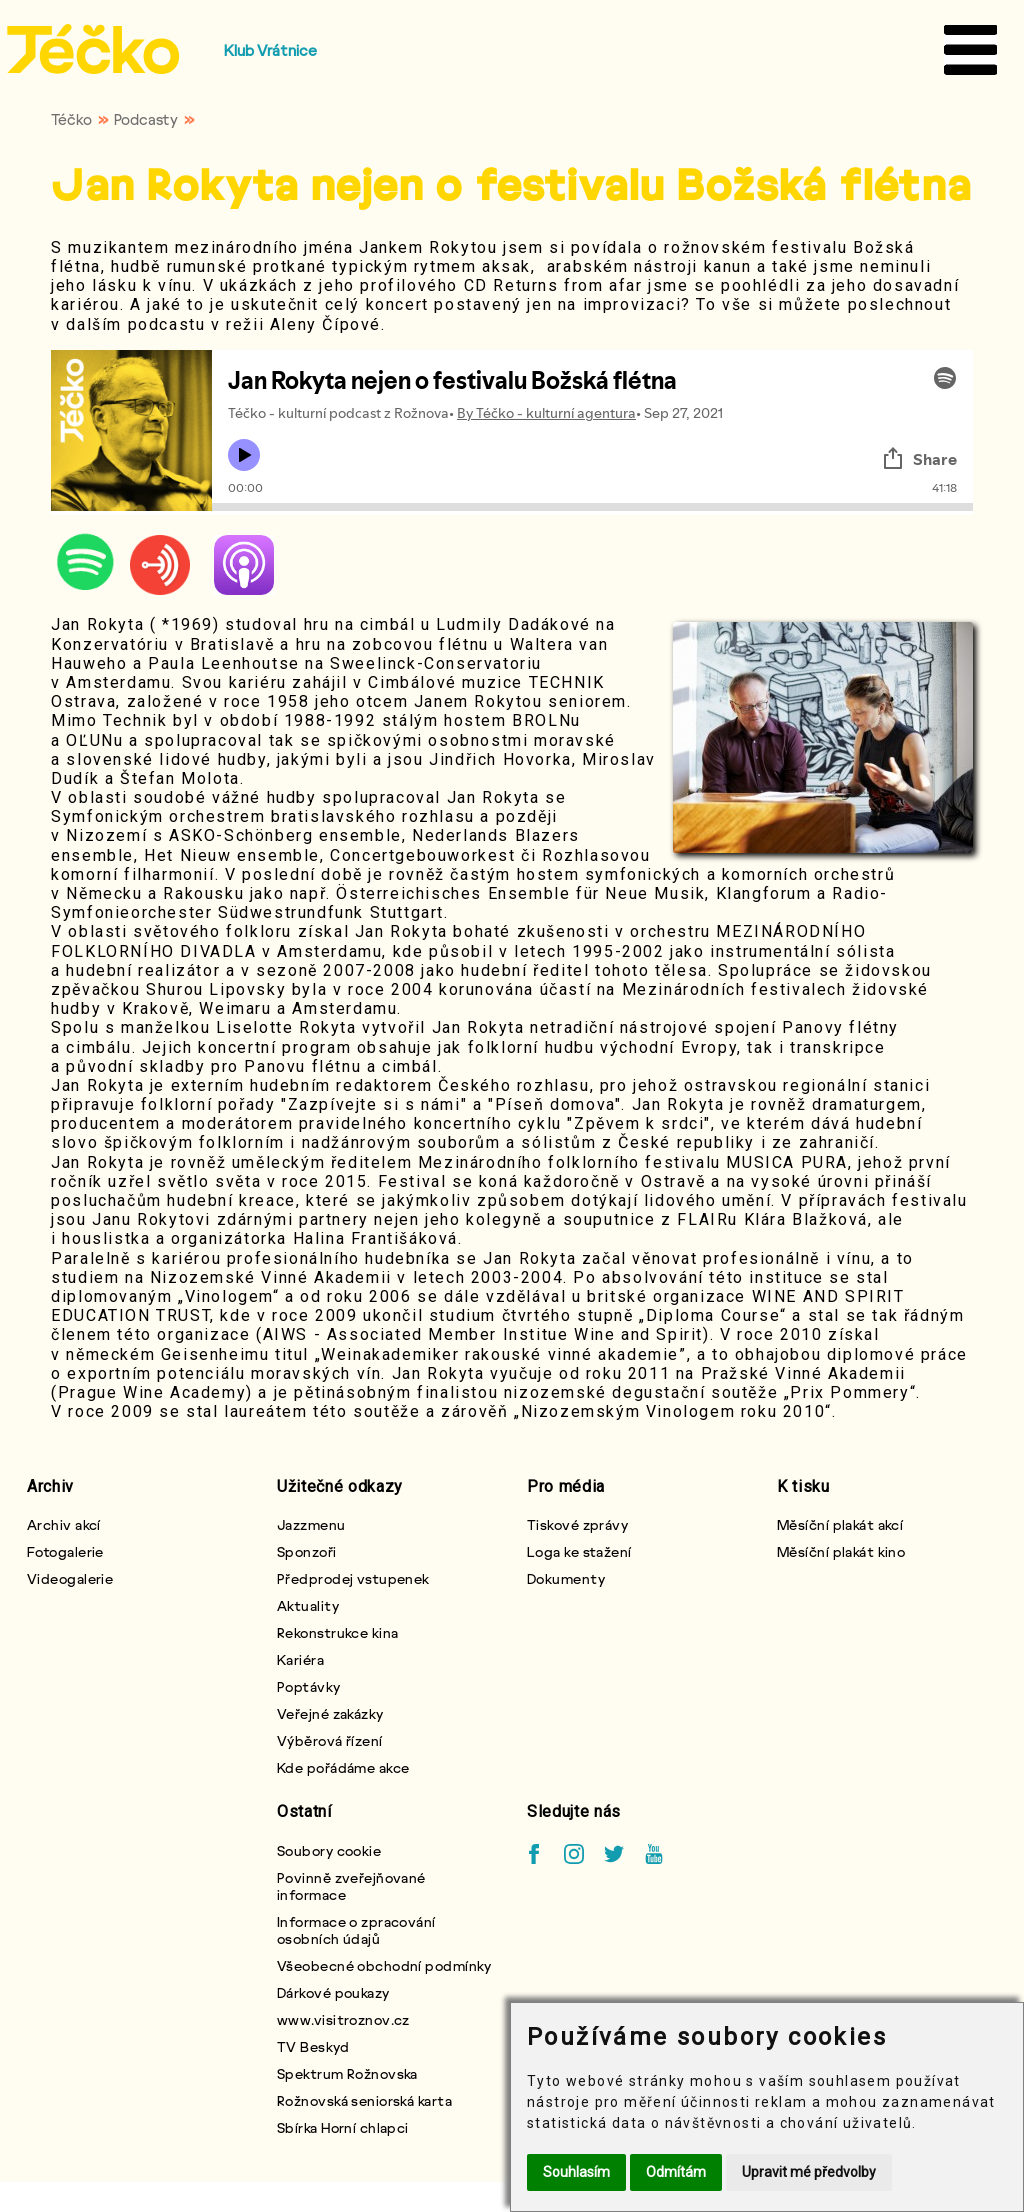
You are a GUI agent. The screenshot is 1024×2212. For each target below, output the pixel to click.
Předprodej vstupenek (353, 1578)
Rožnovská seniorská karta (364, 2100)
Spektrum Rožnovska (347, 2073)
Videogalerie (70, 1578)
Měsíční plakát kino (841, 1551)
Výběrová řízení (330, 1740)
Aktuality (308, 1605)
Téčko (71, 119)
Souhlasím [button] (576, 2172)
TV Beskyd (313, 2046)
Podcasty (146, 119)
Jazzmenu (311, 1524)
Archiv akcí (64, 1524)
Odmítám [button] (676, 2172)
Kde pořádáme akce (343, 1767)
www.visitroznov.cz (343, 2019)
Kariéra (300, 1659)
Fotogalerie (65, 1551)
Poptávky (309, 1686)
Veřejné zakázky (330, 1713)
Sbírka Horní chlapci (343, 2127)
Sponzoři (307, 1551)
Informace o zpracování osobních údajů (356, 1930)
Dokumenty (566, 1578)
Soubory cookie (329, 1850)
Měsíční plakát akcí (840, 1524)
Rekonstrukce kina (337, 1632)
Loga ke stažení (579, 1551)
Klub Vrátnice (270, 50)
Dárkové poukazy (333, 1992)
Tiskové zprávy (577, 1524)
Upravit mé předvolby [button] (809, 2172)
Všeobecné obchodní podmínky (384, 1965)
